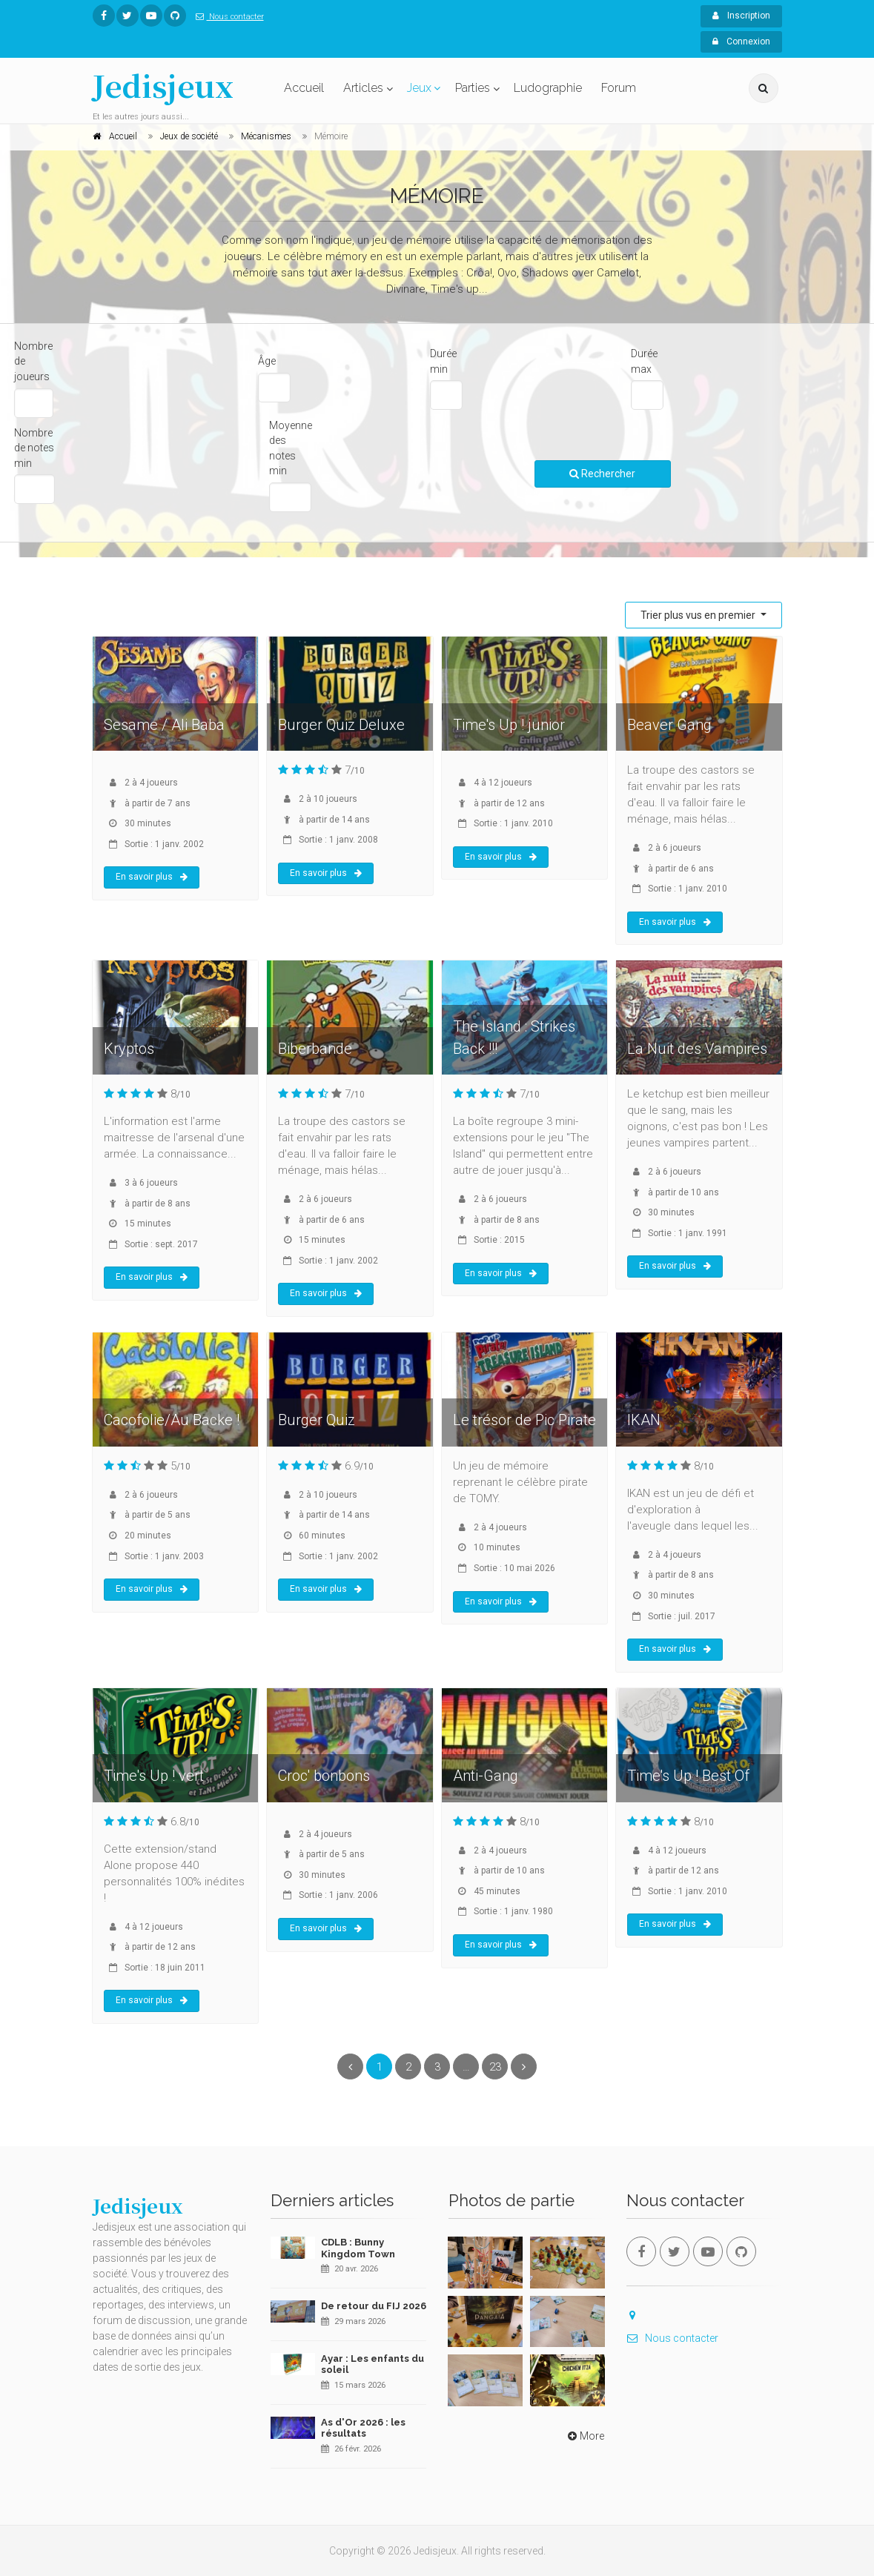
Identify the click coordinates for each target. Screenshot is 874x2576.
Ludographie (548, 88)
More (584, 2436)
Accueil (304, 88)
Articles (363, 88)
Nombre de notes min (34, 448)
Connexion (741, 41)
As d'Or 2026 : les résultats (363, 2428)
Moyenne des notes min (290, 448)
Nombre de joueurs (33, 361)
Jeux (419, 88)
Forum (618, 88)
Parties (472, 88)
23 (495, 2067)
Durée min (443, 361)
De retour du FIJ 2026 (373, 2305)
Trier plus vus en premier (699, 615)
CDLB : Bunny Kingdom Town (358, 2248)
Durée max (644, 361)
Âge (267, 361)
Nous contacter (227, 16)
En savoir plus (152, 877)
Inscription (741, 15)
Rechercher (602, 473)
